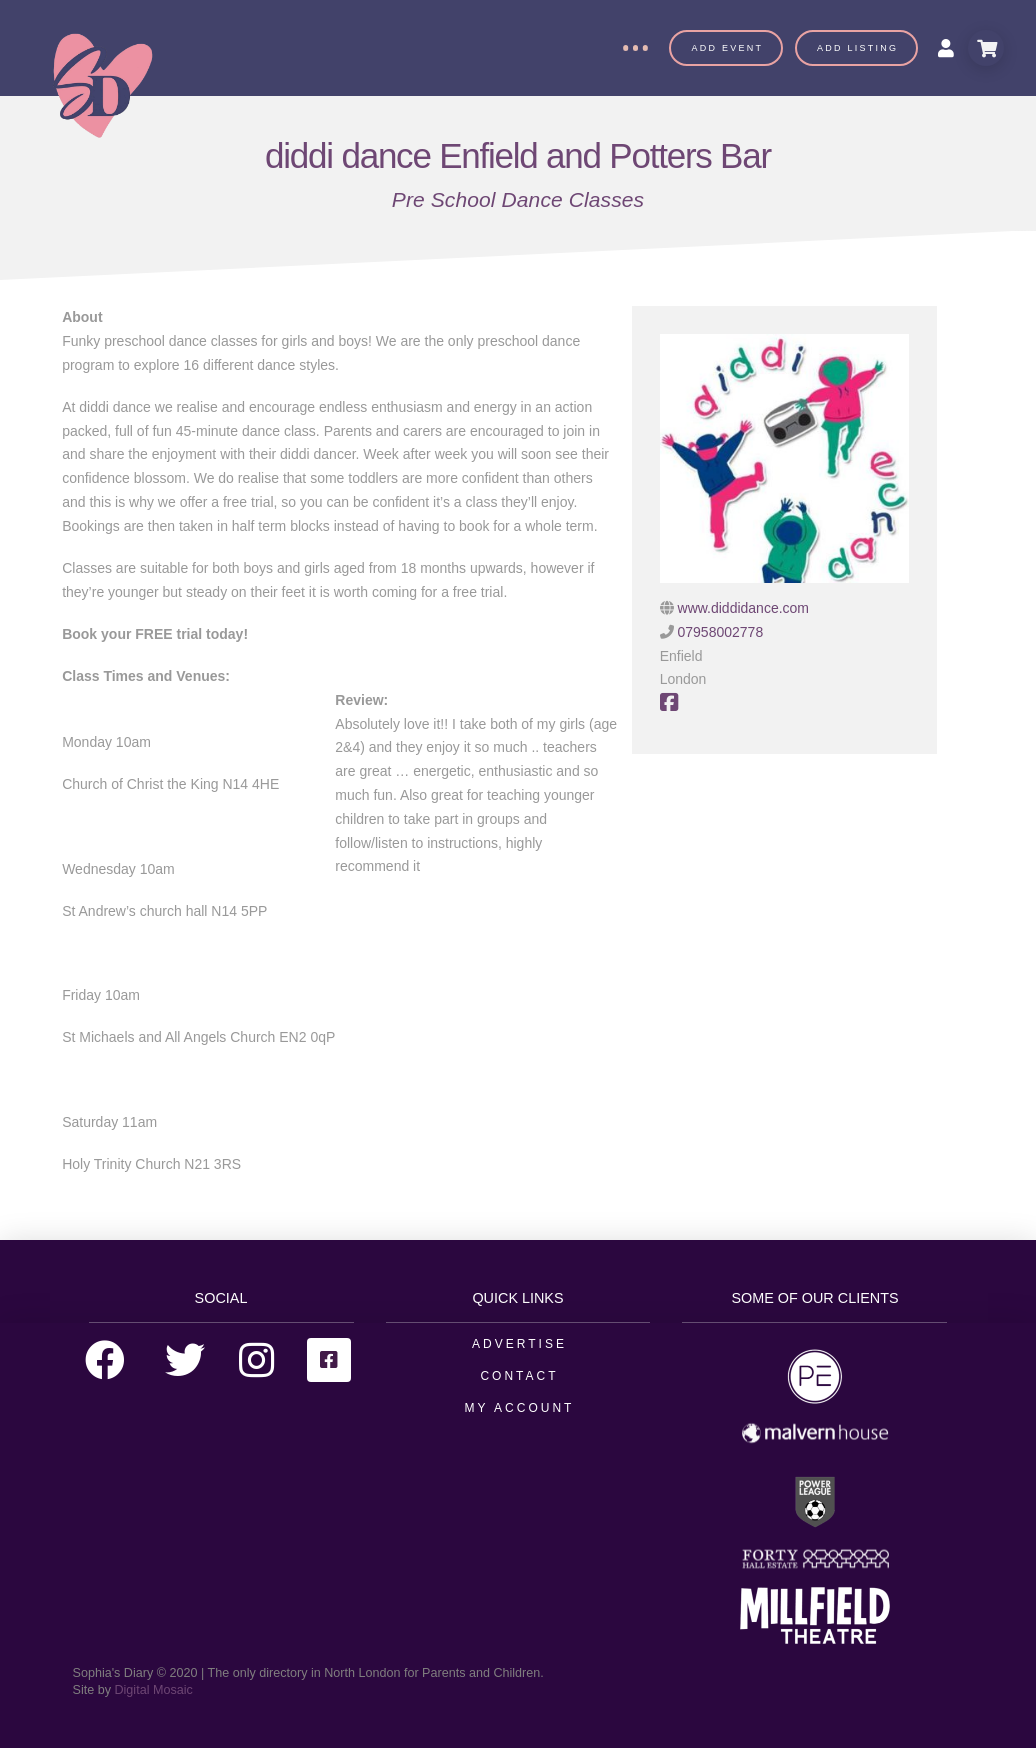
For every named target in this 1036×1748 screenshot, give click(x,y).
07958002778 (721, 632)
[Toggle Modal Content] (986, 48)
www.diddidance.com (744, 608)
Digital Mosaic (153, 1690)
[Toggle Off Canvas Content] (635, 48)
